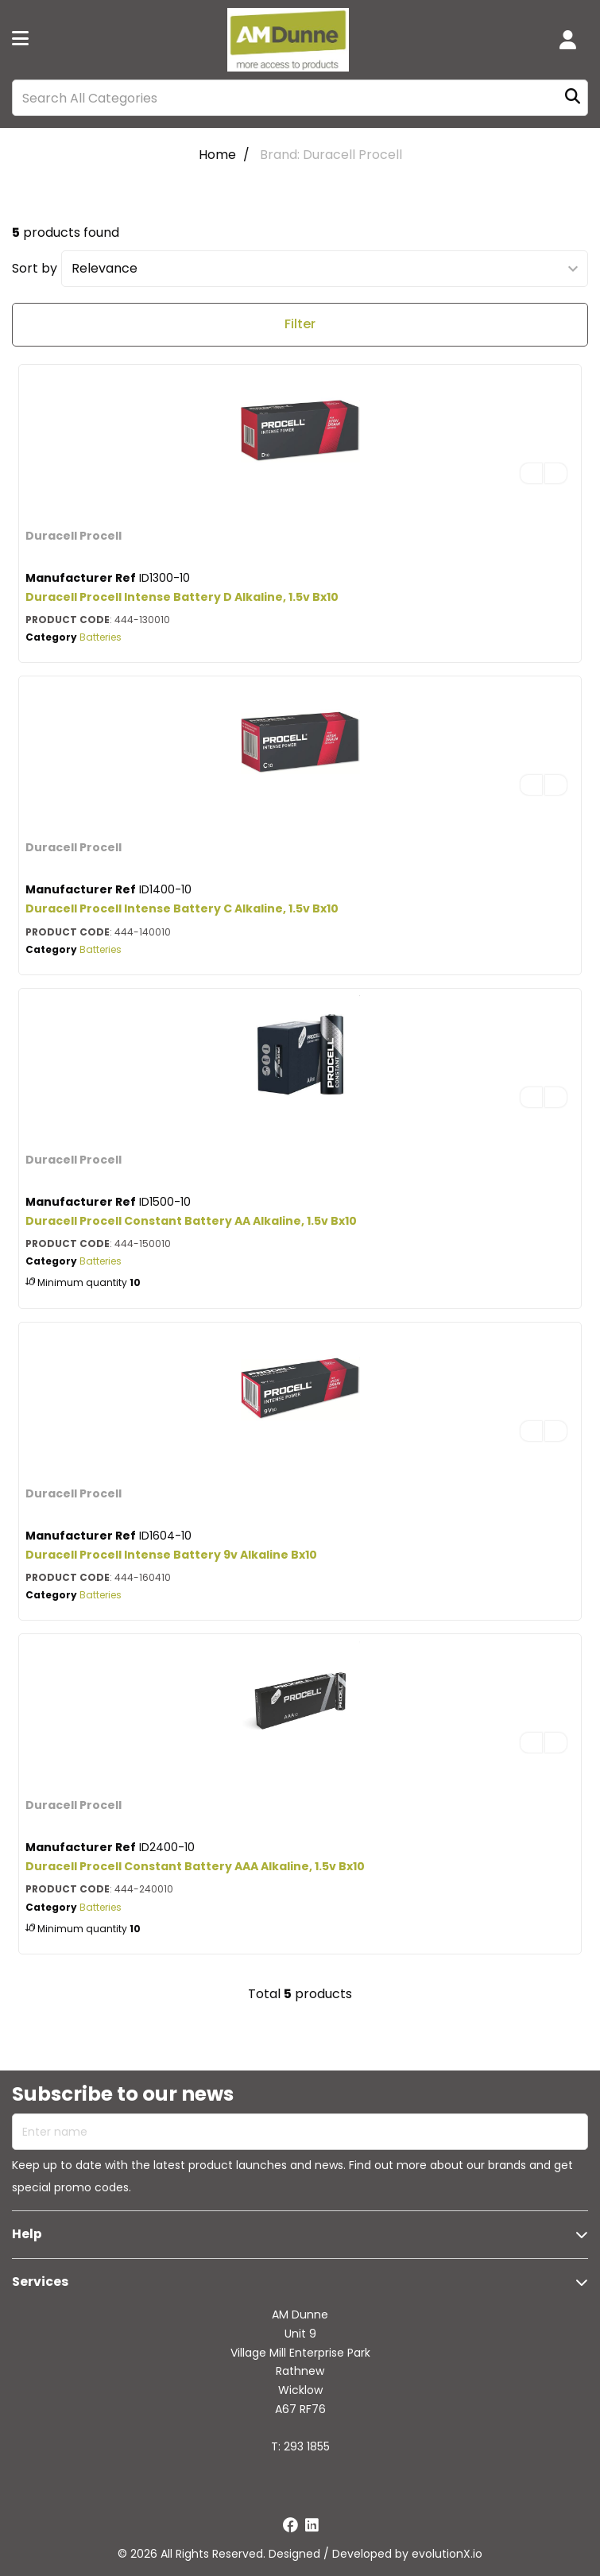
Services (40, 2281)
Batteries (100, 637)
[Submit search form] (572, 98)
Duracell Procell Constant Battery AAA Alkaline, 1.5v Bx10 (195, 1866)
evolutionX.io (447, 2554)
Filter (300, 324)
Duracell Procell (73, 536)
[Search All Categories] (300, 97)
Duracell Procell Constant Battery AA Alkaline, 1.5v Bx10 (191, 1221)
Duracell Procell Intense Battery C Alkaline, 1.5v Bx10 (182, 908)
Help (27, 2234)
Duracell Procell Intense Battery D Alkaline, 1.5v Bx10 (182, 597)
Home (217, 154)
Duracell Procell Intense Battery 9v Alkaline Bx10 (171, 1555)
